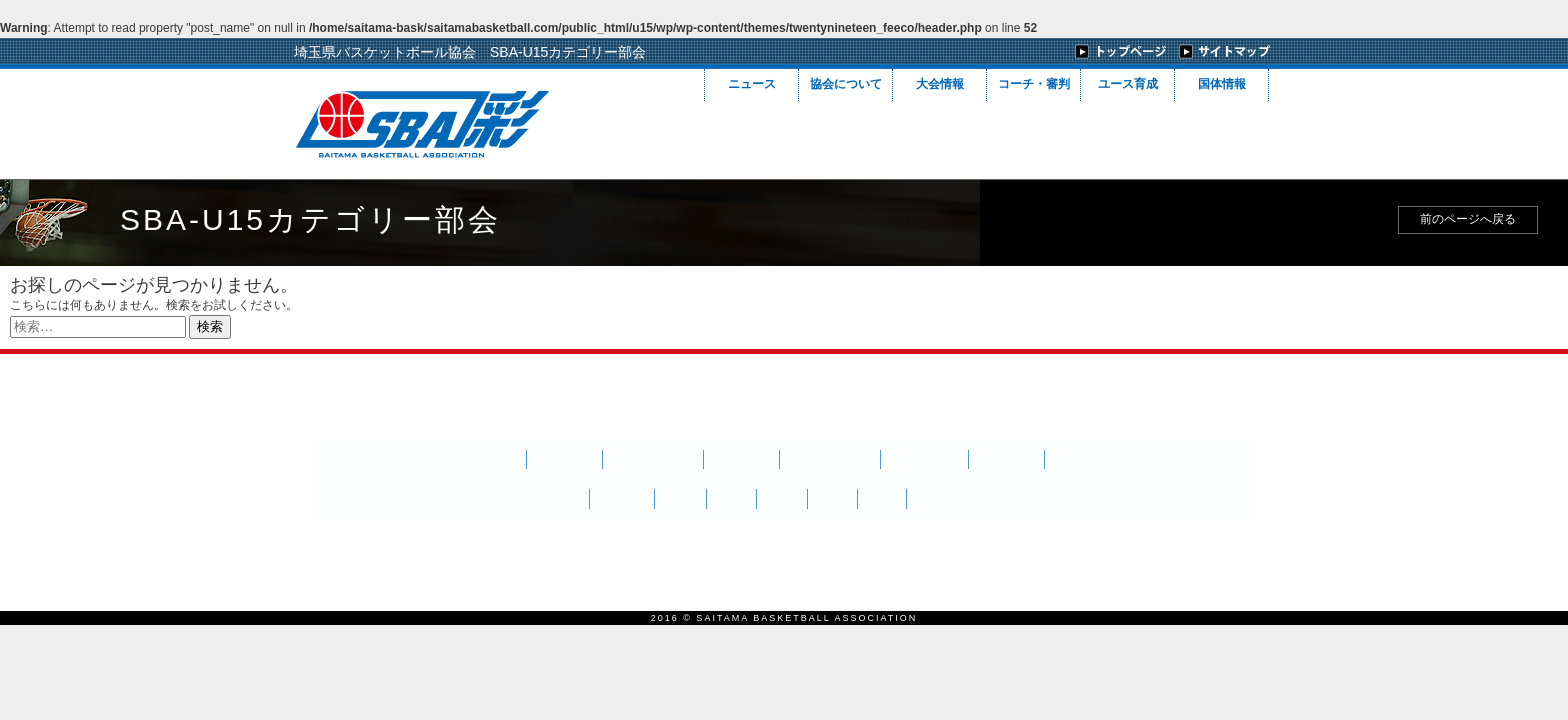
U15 (780, 498)
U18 (730, 498)
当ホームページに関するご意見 (962, 553)
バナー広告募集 (477, 553)
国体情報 (1222, 84)
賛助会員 (359, 553)
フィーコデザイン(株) (1115, 549)
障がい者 (943, 498)
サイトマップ (1093, 459)
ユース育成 (1128, 84)
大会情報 (940, 84)
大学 (679, 498)
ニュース (752, 84)
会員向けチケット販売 (631, 553)
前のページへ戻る (1468, 219)
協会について (846, 84)
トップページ (475, 459)
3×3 (880, 498)
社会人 (620, 498)
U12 (831, 498)
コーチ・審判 (1034, 84)
